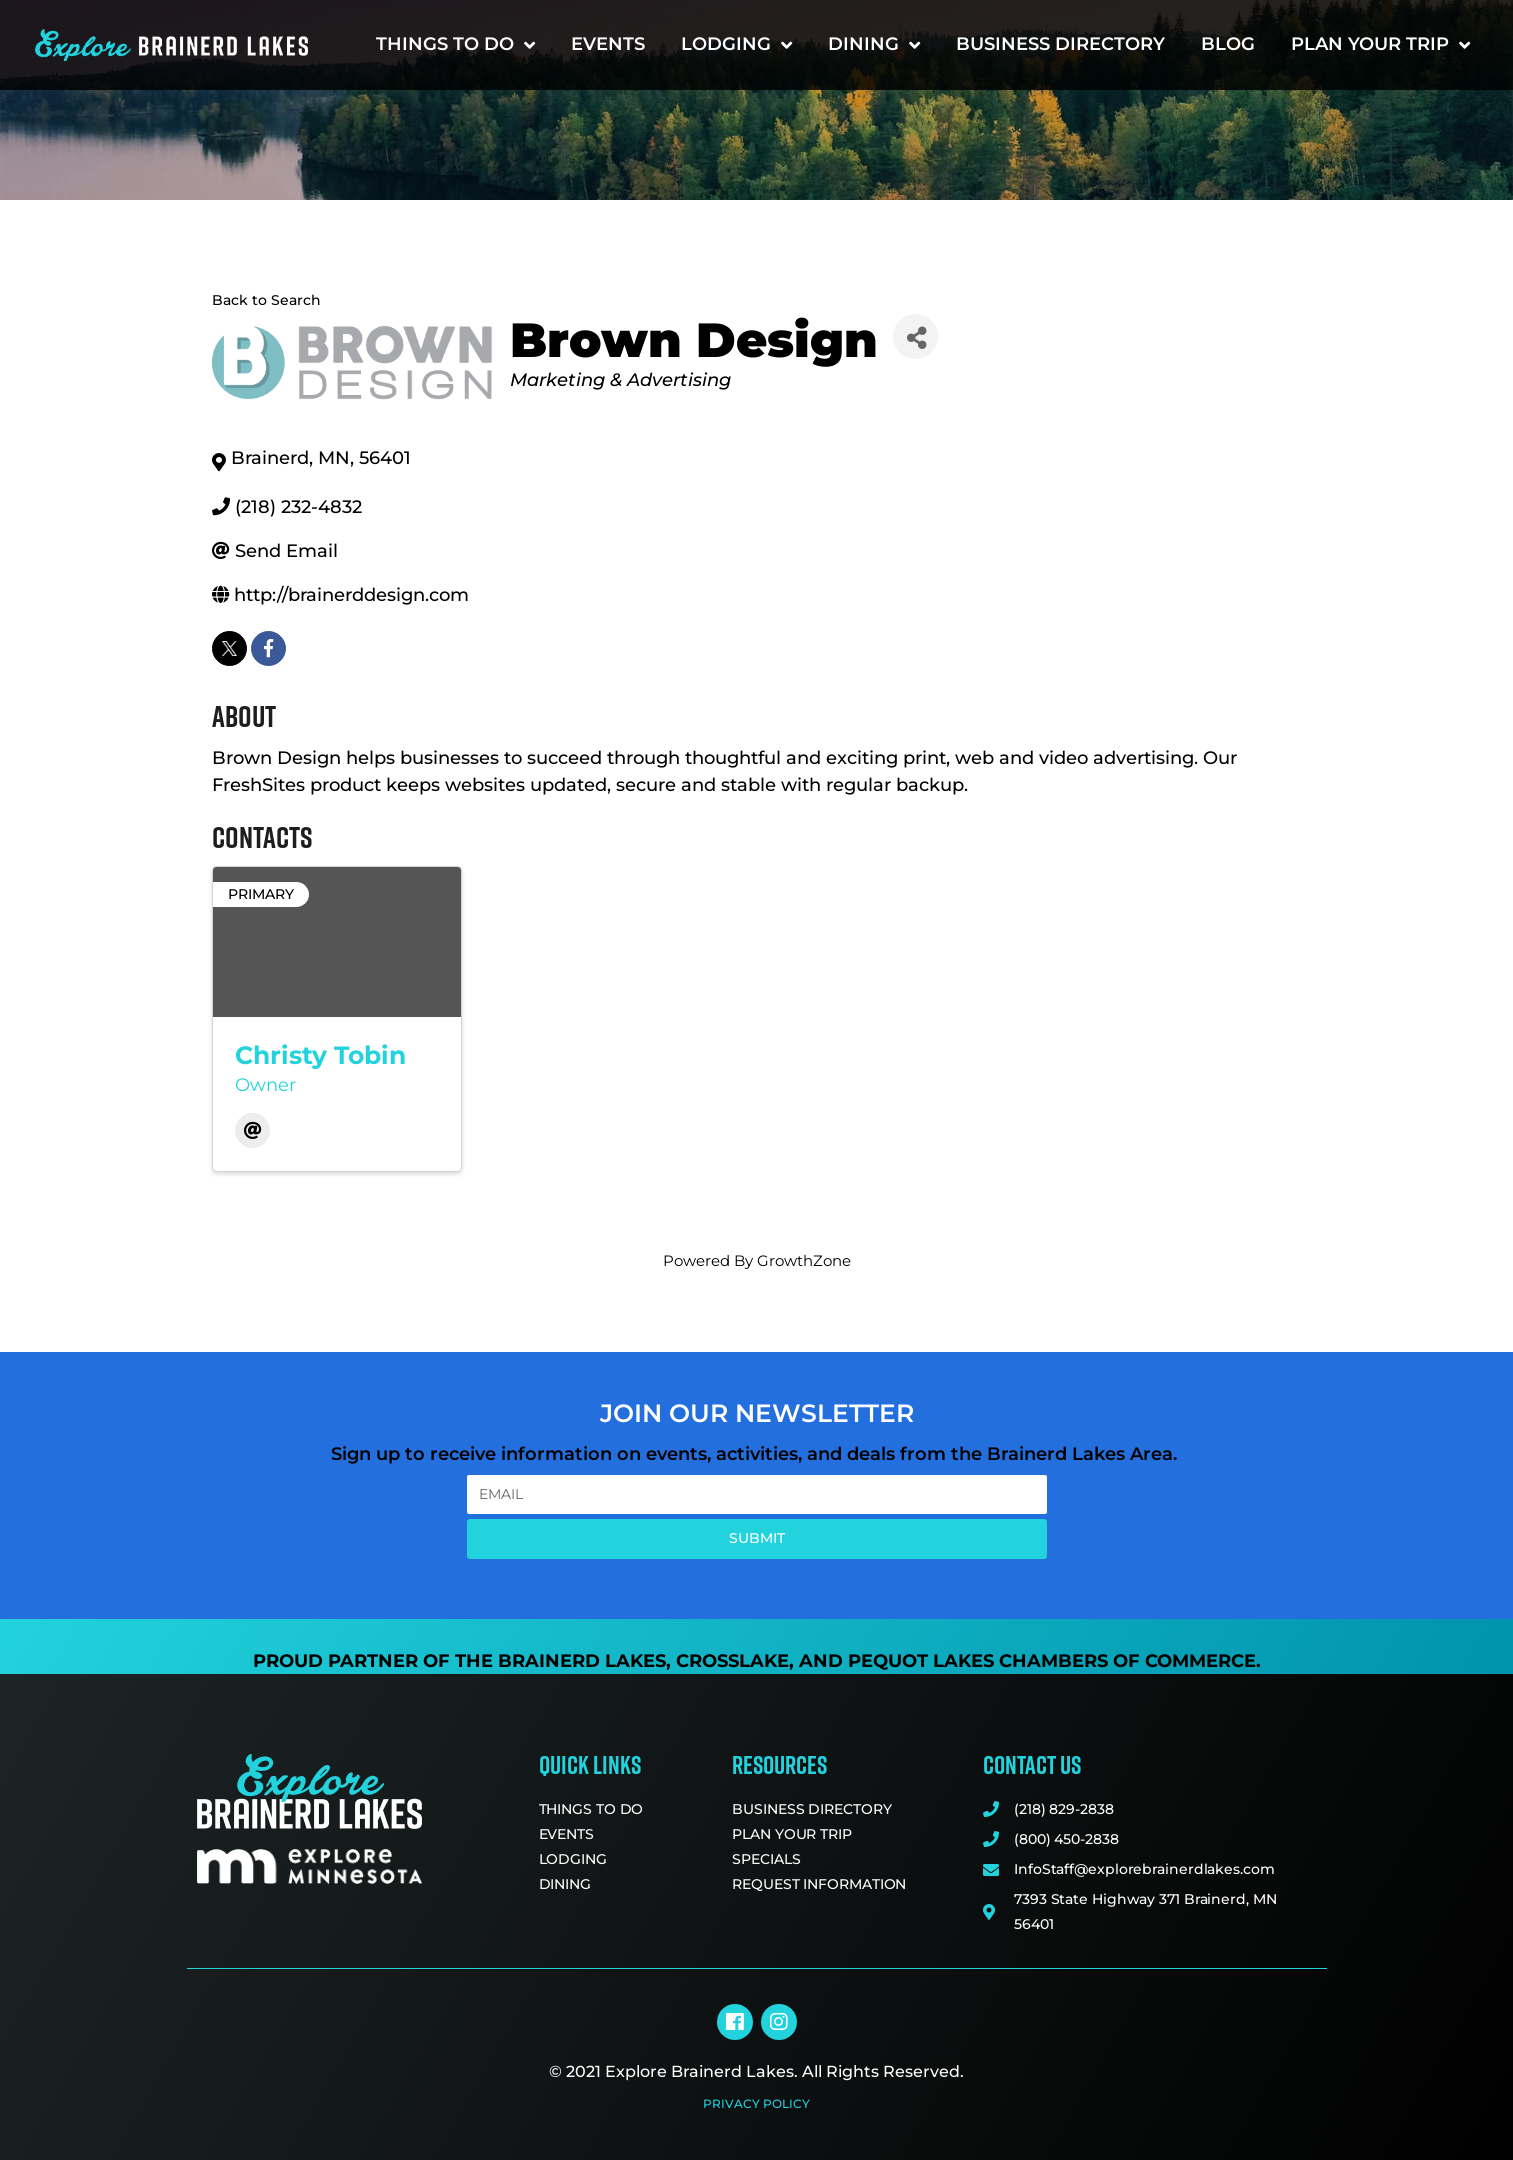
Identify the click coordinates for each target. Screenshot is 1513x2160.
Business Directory (1060, 44)
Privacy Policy (756, 2103)
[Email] (252, 1130)
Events (608, 44)
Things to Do (455, 45)
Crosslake (732, 1661)
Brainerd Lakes (582, 1661)
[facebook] (268, 648)
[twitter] (229, 648)
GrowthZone (804, 1260)
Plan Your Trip (1380, 45)
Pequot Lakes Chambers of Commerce (1052, 1661)
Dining (874, 45)
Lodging (736, 45)
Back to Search (266, 300)
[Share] (915, 336)
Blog (1228, 44)
